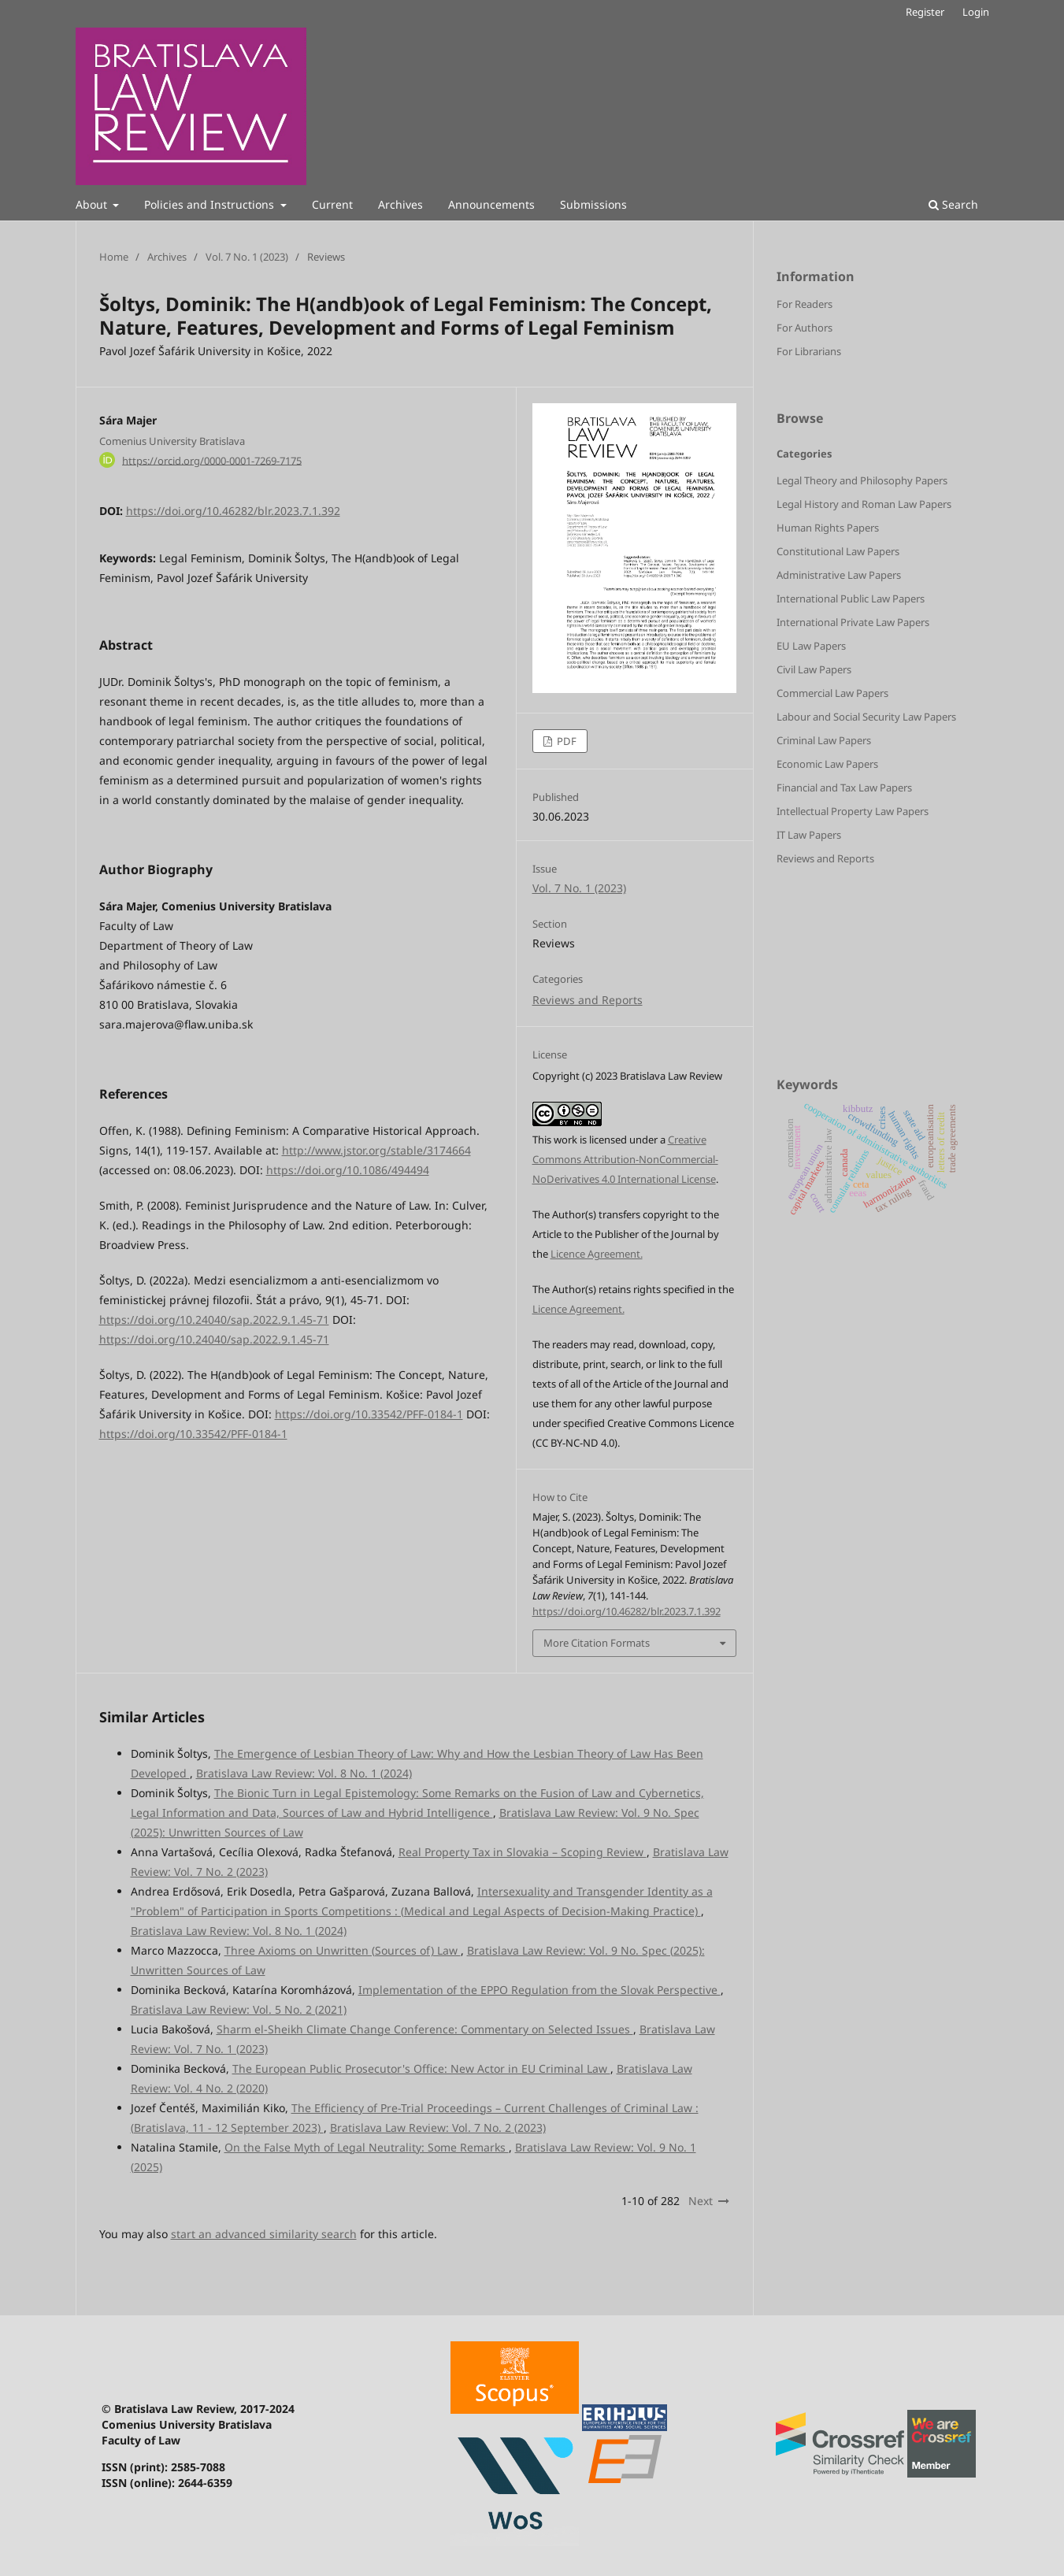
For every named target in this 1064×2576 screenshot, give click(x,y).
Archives (400, 204)
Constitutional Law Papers (838, 551)
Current (332, 204)
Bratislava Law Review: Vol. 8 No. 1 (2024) (304, 1773)
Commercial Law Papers (832, 693)
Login (975, 12)
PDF (565, 741)
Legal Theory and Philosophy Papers (862, 480)
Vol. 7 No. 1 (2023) (247, 257)
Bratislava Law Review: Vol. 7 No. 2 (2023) (438, 2127)
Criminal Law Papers (824, 740)
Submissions (593, 204)
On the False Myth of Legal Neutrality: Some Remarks (366, 2147)
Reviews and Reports (587, 999)
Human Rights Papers (828, 528)
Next (700, 2200)
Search (953, 204)
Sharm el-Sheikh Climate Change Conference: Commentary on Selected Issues (425, 2029)
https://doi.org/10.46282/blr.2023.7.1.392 (233, 510)
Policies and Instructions (210, 204)
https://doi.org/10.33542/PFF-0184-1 (369, 1414)
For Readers (804, 304)
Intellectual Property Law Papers (853, 811)
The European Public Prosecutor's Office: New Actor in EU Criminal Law (421, 2068)
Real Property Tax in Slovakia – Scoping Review (523, 1851)
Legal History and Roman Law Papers (864, 504)
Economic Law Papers (827, 764)
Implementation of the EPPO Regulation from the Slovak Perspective (539, 1989)
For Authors (804, 328)
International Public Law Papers (851, 598)
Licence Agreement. (597, 1254)
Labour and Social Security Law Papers (866, 717)
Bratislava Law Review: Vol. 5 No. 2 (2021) (239, 2009)
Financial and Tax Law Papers (844, 787)
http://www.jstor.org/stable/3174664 (376, 1150)
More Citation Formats (596, 1643)
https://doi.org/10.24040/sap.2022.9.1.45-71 (214, 1319)
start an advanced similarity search (264, 2233)
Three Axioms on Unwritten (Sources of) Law (342, 1950)
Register (925, 12)
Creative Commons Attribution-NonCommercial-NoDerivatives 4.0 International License (625, 1159)
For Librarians (809, 351)
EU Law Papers (811, 646)
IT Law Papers (809, 835)
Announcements (491, 204)
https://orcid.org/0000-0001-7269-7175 (212, 460)
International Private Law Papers (853, 622)
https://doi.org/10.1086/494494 (347, 1169)
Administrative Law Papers (839, 575)
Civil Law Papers (814, 669)
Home (113, 257)
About (93, 204)
